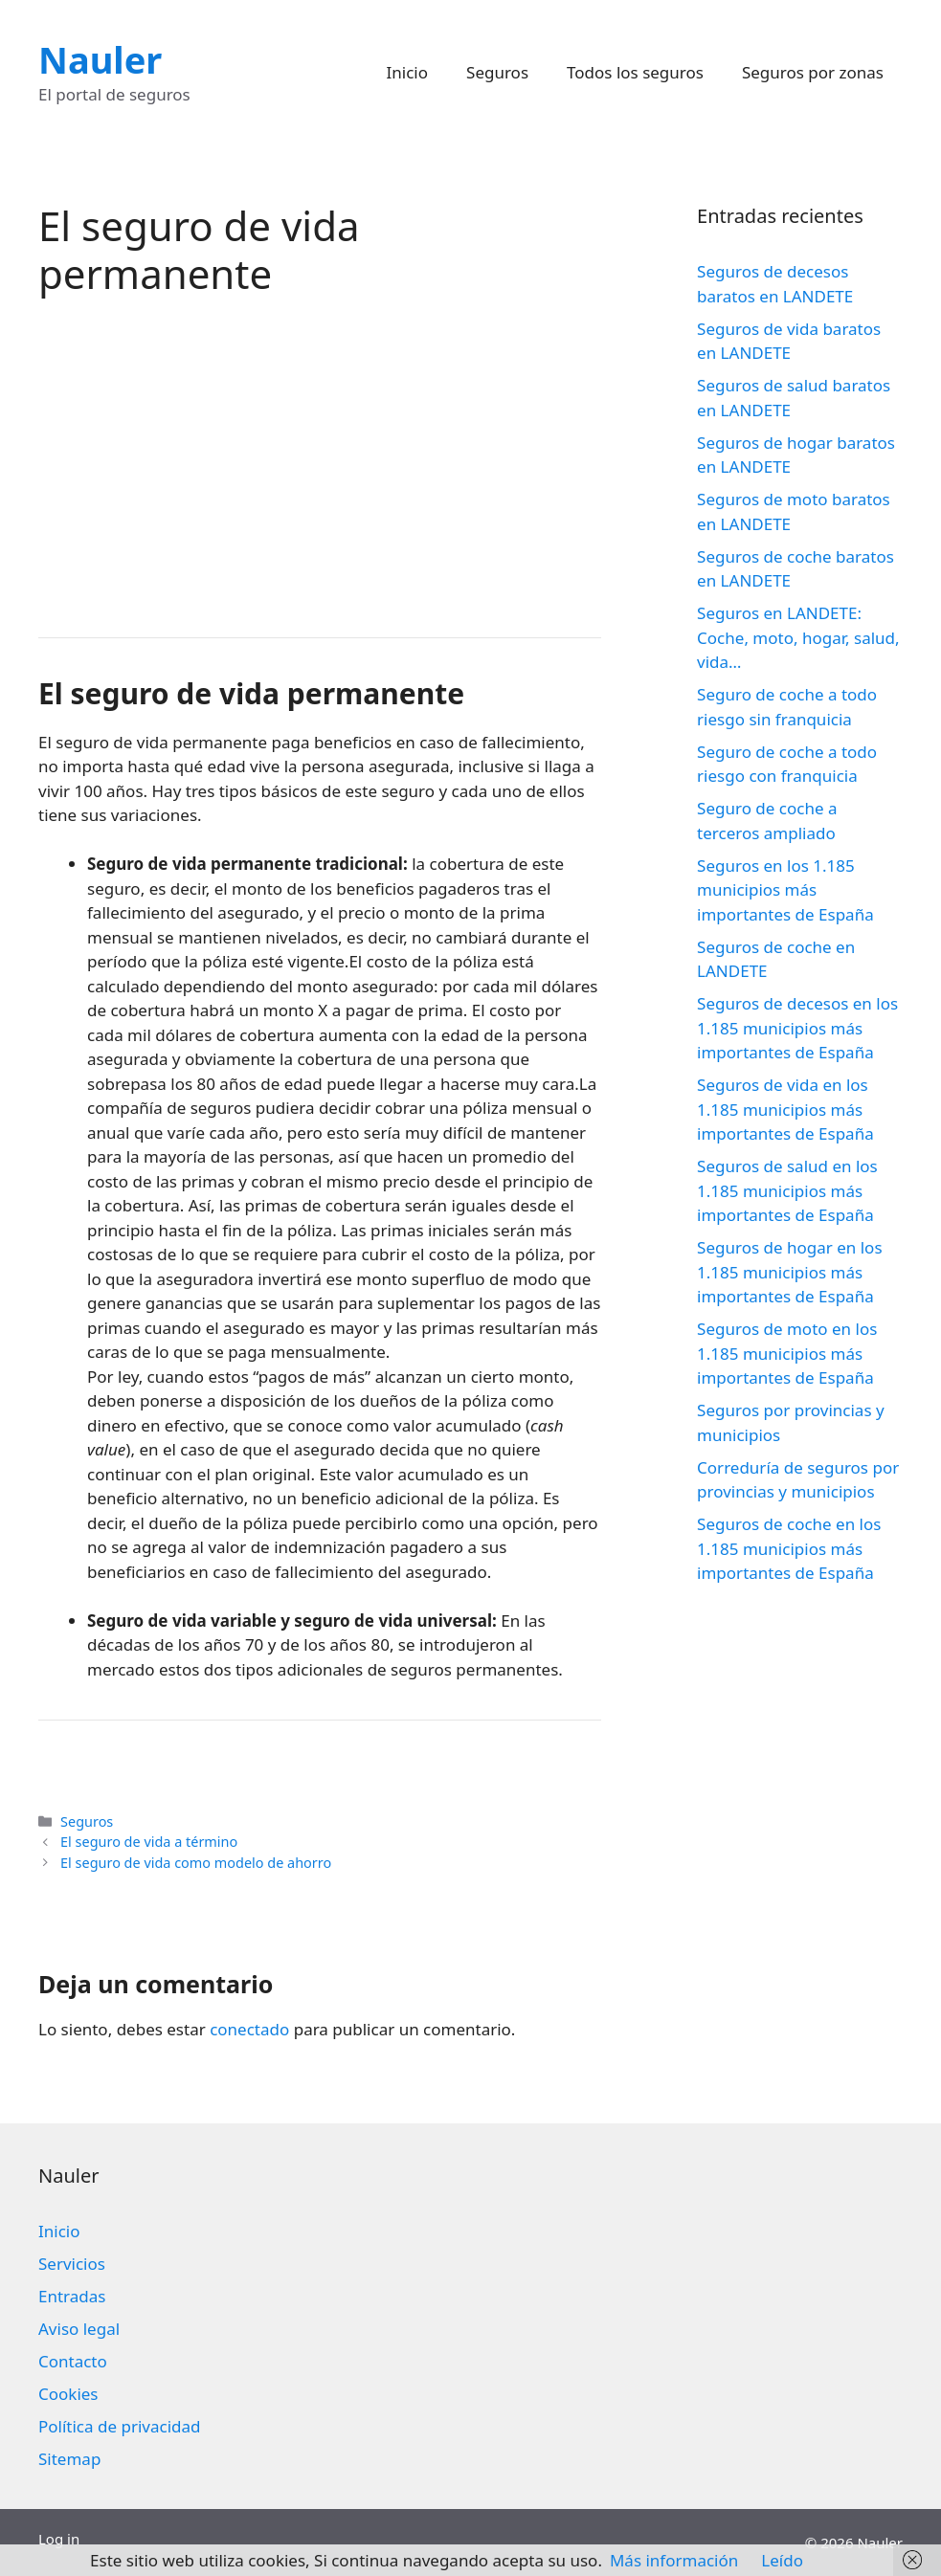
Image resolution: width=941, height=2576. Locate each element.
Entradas (71, 2296)
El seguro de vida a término (148, 1841)
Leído (782, 2560)
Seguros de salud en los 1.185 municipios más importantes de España (787, 1190)
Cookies (68, 2394)
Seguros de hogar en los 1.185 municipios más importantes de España (789, 1271)
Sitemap (69, 2459)
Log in (58, 2538)
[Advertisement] (319, 465)
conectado (249, 2029)
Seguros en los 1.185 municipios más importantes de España (785, 890)
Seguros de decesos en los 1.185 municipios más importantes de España (797, 1027)
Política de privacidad (119, 2426)
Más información (674, 2560)
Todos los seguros (635, 72)
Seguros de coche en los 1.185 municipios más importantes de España (789, 1548)
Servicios (71, 2264)
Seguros (497, 72)
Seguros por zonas (813, 72)
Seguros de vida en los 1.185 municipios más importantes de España (785, 1109)
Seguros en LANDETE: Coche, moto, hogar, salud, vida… (798, 637)
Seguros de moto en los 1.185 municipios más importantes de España (787, 1353)
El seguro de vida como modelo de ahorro (195, 1863)
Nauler (100, 59)
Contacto (72, 2361)
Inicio (408, 72)
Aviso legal (79, 2329)
